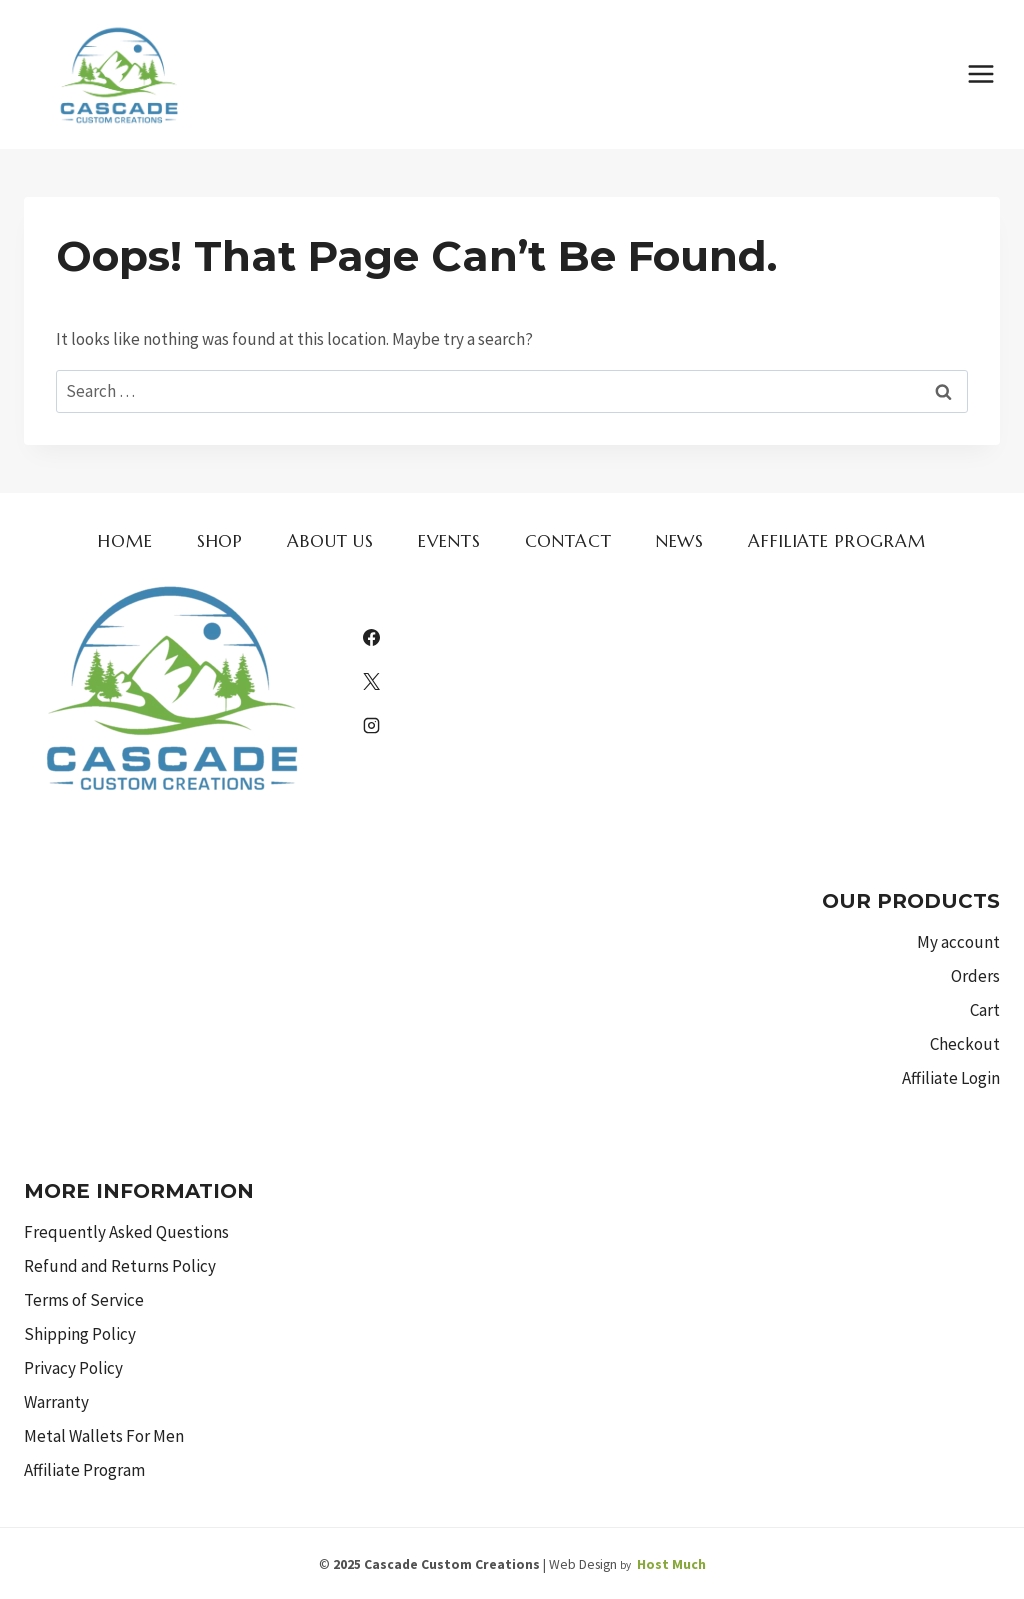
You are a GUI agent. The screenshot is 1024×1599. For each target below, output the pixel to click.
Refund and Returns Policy (120, 1266)
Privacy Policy (73, 1368)
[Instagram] (371, 726)
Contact (568, 541)
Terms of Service (84, 1300)
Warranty (56, 1402)
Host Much (671, 1564)
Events (449, 541)
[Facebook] (371, 638)
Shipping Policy (80, 1334)
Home (125, 541)
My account (958, 942)
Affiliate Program (836, 541)
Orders (975, 976)
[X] (371, 682)
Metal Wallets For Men (104, 1436)
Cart (985, 1010)
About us (330, 541)
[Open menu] (980, 74)
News (680, 541)
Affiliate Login (951, 1078)
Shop (220, 541)
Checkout (965, 1044)
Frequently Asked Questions (126, 1232)
